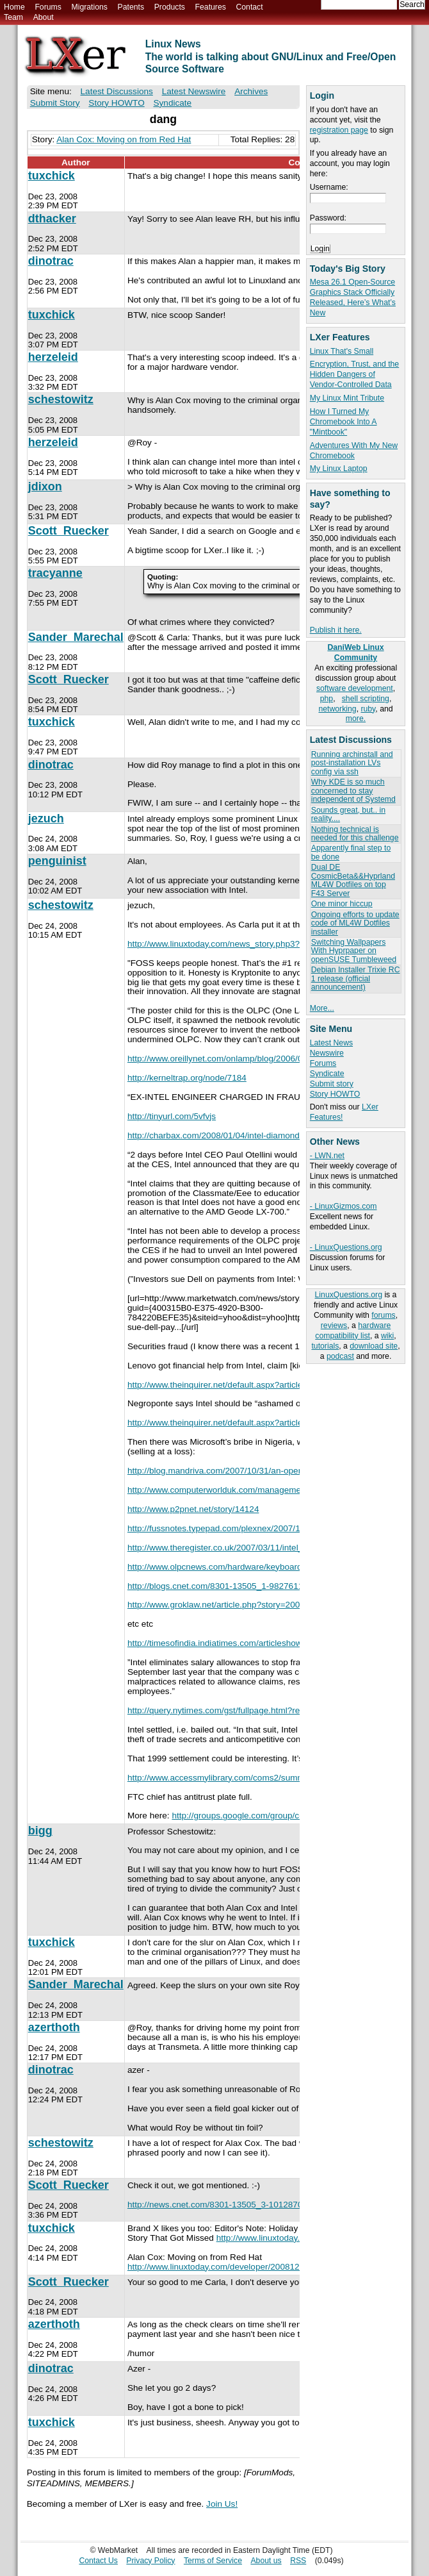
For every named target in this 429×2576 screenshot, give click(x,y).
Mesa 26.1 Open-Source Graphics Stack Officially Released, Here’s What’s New (353, 297)
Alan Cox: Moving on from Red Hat (123, 139)
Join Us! (222, 2504)
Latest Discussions (117, 91)
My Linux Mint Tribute (347, 398)
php (326, 698)
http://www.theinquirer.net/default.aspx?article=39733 (229, 1422)
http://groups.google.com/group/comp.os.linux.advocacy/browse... (298, 1815)
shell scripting (365, 698)
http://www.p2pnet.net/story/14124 (193, 1509)
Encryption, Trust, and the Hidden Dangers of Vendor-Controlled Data (354, 374)
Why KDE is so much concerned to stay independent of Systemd (353, 790)
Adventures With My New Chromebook (354, 450)
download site (374, 1346)
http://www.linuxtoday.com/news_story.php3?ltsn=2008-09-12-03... (255, 944)
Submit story (331, 1083)
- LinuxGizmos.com (343, 1206)
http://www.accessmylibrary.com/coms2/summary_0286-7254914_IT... (262, 1777)
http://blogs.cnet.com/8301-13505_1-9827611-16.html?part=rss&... (255, 1586)
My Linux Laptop (339, 468)
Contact (249, 7)
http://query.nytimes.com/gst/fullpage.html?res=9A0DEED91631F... (256, 1710)
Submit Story (55, 103)
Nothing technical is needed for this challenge (355, 833)
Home (14, 7)
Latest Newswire (194, 91)
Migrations (89, 7)
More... (322, 1008)
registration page (339, 130)
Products (169, 7)
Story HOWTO (335, 1094)
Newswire (327, 1053)
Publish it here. (336, 630)
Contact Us (98, 2560)
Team (13, 17)
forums (383, 1315)
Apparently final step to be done (351, 852)
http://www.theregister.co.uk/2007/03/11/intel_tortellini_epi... (242, 1547)
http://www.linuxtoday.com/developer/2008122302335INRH (241, 2267)
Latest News (331, 1042)
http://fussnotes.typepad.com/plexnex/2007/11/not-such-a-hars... (251, 1528)
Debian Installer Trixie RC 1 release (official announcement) (355, 978)
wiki (387, 1335)
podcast (340, 1356)
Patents (131, 7)
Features (210, 7)
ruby (367, 708)
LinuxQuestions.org (348, 1294)
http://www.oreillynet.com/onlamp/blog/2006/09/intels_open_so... (251, 1058)
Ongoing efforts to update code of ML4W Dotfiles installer (355, 923)
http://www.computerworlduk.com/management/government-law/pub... (262, 1490)
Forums (48, 7)
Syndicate (327, 1073)
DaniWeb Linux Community (355, 652)
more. (356, 718)
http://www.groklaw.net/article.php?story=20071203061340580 (247, 1604)
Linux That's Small (341, 351)
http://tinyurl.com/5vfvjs (171, 1116)
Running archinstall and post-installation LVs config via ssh (352, 763)
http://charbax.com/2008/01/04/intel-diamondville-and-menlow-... (251, 1135)
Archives (251, 91)
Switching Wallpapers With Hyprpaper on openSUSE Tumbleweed (353, 951)
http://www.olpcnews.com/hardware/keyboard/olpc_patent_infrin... (253, 1567)
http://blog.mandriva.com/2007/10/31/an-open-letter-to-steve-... (248, 1470)
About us (265, 2560)
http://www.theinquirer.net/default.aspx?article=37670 (229, 1385)
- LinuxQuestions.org (346, 1247)
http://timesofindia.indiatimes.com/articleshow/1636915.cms (242, 1643)
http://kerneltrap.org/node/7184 (187, 1078)
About (43, 17)
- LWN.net (327, 1155)
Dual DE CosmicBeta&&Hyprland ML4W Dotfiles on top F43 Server (353, 880)
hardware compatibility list (353, 1330)
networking (337, 708)
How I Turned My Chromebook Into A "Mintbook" (343, 421)
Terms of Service (213, 2560)
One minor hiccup (342, 903)
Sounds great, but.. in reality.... (348, 814)
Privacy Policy (150, 2560)
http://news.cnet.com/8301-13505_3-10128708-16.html (233, 2204)
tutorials (325, 1346)
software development (354, 688)
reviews (334, 1325)
